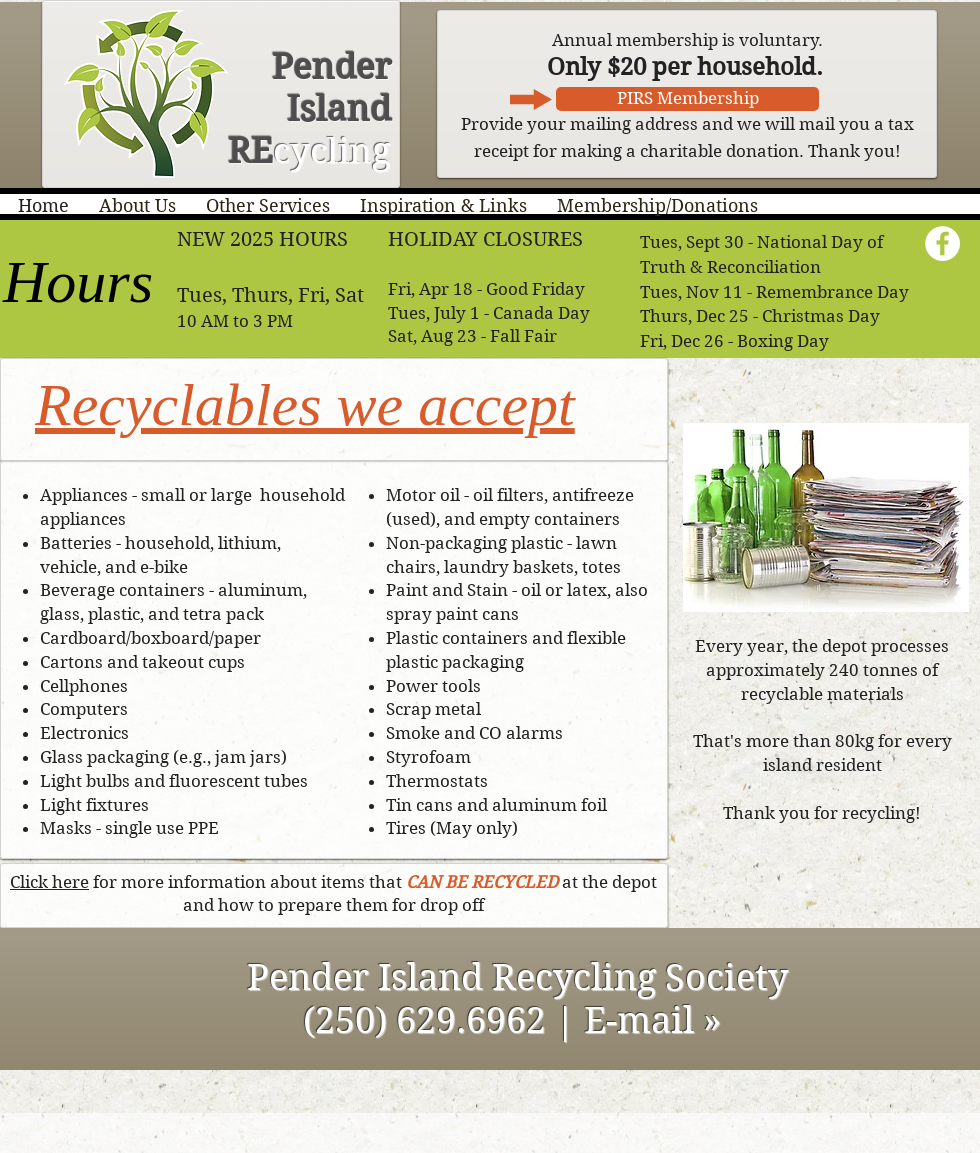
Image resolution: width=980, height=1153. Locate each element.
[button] (137, 205)
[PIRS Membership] (687, 99)
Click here (49, 882)
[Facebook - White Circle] (942, 243)
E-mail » (657, 1020)
